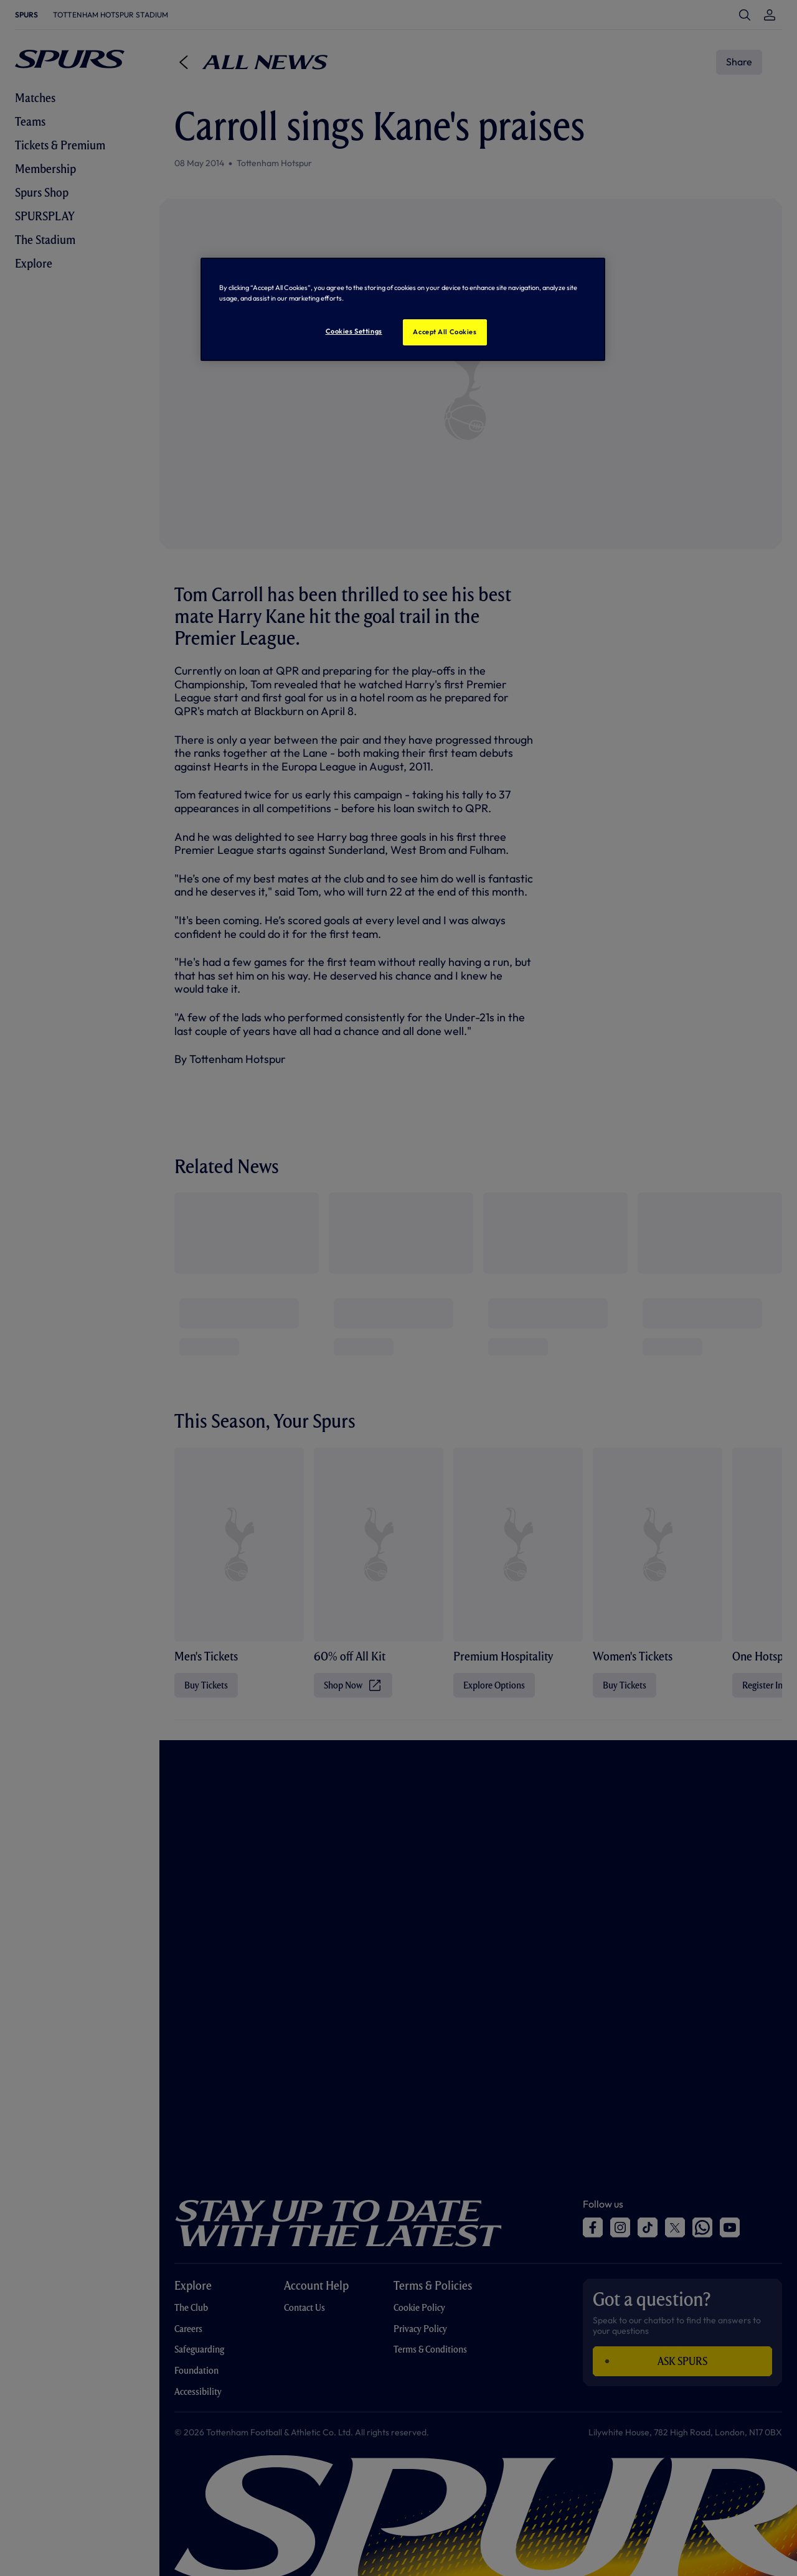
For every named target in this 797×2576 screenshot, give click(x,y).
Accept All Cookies (444, 331)
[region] (402, 309)
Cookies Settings (354, 331)
